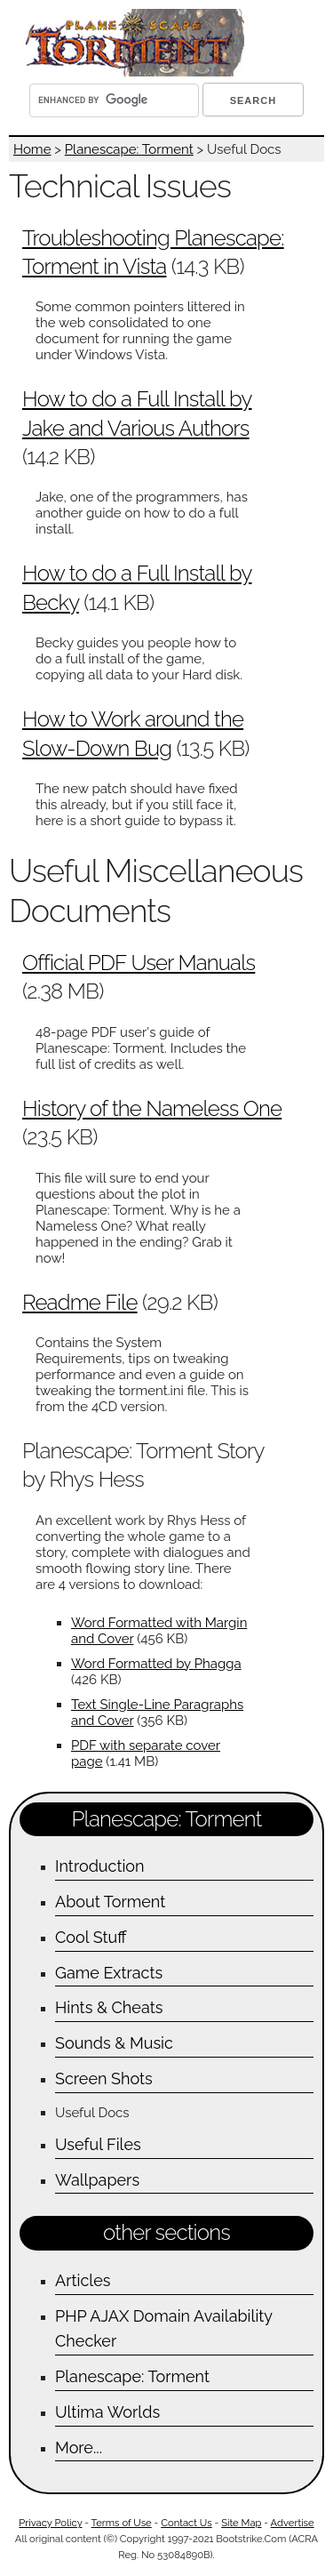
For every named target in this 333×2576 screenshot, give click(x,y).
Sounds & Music (114, 2043)
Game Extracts (109, 1972)
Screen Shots (104, 2078)
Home (32, 149)
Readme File (80, 1302)
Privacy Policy (50, 2522)
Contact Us (186, 2522)
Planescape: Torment (129, 149)
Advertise (292, 2522)
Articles (82, 2280)
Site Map (241, 2522)
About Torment (110, 1901)
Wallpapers (97, 2180)
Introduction (100, 1866)
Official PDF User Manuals (138, 962)
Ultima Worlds (107, 2412)
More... (78, 2447)
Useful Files (98, 2144)
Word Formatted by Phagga (156, 1664)
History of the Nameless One (151, 1108)
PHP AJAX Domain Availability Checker (164, 2329)
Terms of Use (121, 2522)
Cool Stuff (91, 1937)
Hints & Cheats (109, 2007)
